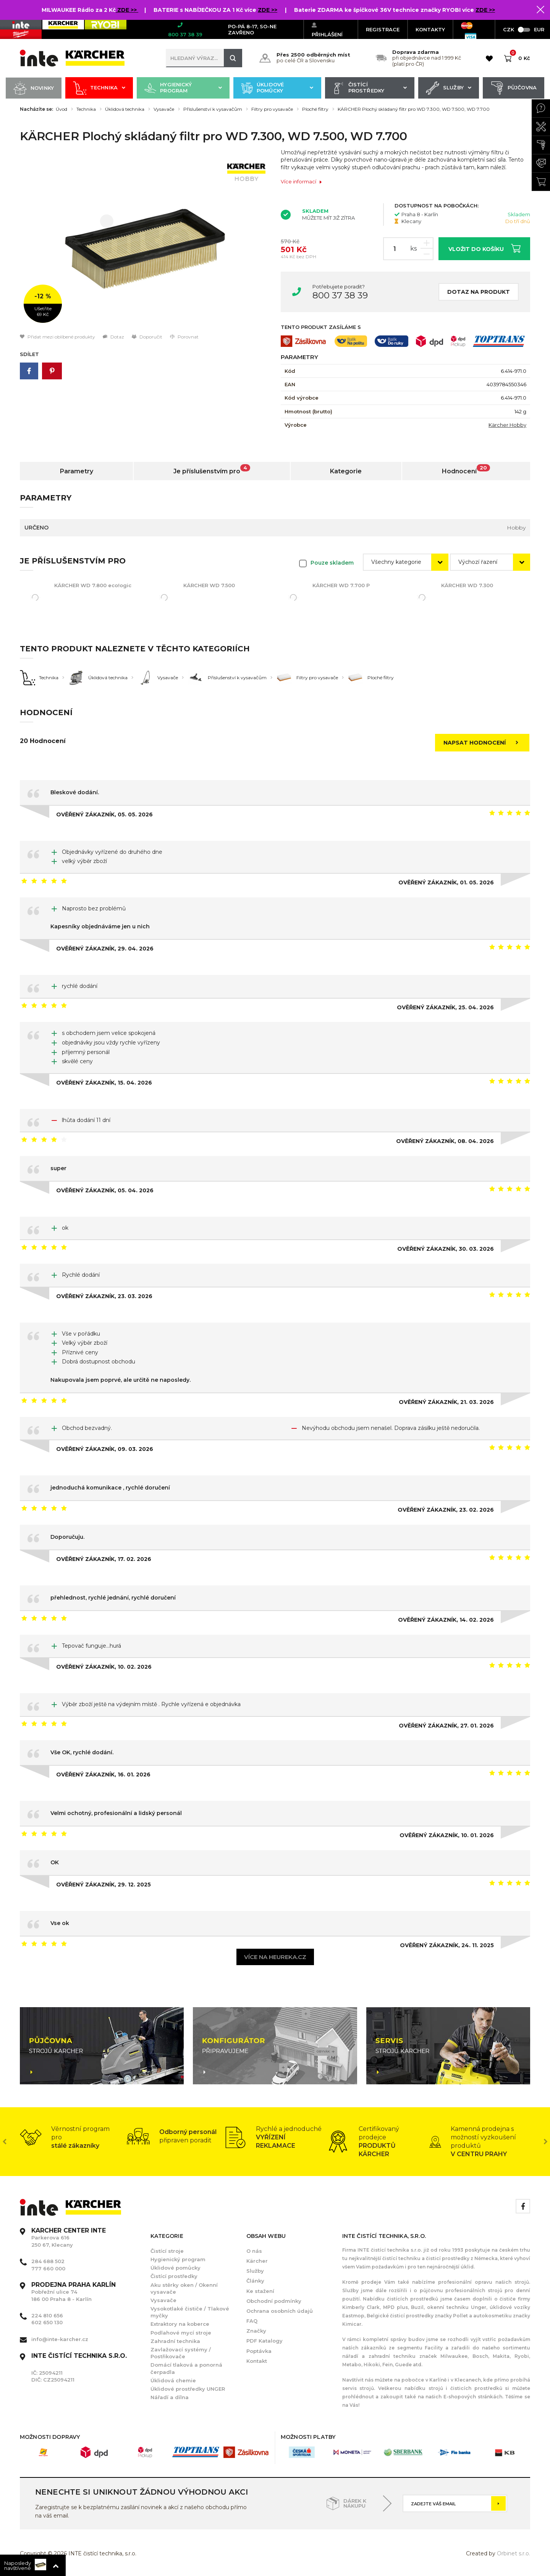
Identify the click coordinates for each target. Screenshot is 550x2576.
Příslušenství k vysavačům (212, 109)
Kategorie (346, 471)
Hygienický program (183, 88)
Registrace (383, 29)
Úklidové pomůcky (277, 88)
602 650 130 (47, 2322)
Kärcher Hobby (507, 425)
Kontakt (256, 2361)
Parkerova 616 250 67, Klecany (68, 2237)
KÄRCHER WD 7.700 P (341, 585)
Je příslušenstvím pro (211, 469)
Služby (448, 88)
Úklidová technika (124, 109)
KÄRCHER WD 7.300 (467, 585)
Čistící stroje (167, 2251)
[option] (144, 241)
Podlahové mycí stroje (180, 2333)
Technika (99, 88)
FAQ (251, 2321)
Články (255, 2281)
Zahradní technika (175, 2341)
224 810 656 (47, 2315)
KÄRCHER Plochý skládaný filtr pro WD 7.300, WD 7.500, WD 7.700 (414, 109)
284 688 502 (48, 2261)
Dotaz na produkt (478, 291)
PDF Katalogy (264, 2341)
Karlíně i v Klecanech (454, 2380)
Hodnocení (466, 469)
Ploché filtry (315, 109)
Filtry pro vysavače (272, 109)
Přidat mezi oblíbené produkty (57, 336)
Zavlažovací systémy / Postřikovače (180, 2352)
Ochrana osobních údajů (279, 2311)
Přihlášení (327, 29)
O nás (254, 2251)
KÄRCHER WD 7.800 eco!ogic (92, 585)
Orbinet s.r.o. (513, 2553)
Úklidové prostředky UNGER (187, 2389)
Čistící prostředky (370, 88)
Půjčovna (513, 88)
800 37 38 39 (340, 295)
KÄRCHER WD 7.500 (209, 585)
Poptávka (259, 2351)
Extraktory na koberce (179, 2324)
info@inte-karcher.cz (59, 2339)
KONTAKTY (430, 29)
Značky (256, 2331)
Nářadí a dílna (169, 2397)
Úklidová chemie (173, 2380)
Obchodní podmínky (273, 2301)
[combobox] (405, 562)
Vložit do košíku (484, 248)
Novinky (33, 88)
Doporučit (147, 336)
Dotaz (113, 336)
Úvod (61, 109)
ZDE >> (127, 9)
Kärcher (257, 2261)
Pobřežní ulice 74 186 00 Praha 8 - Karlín (73, 2292)
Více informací (301, 181)
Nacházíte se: (36, 109)
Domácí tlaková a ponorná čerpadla (186, 2368)
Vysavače (164, 109)
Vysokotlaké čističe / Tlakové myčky (189, 2312)
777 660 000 (48, 2268)
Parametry (76, 471)
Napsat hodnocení (483, 743)
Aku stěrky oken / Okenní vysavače (184, 2288)
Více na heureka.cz (275, 1957)
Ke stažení (260, 2291)
